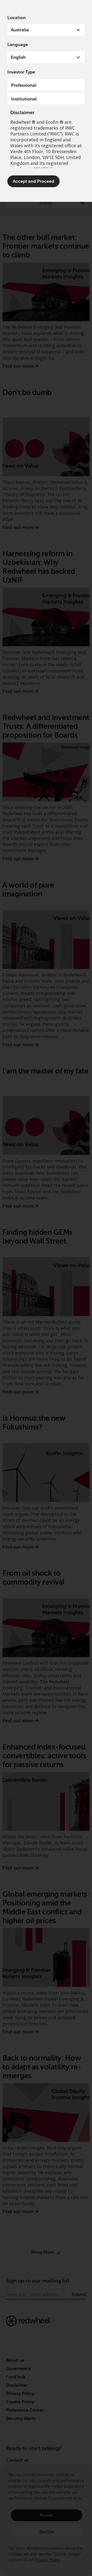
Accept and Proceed (33, 181)
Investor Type (21, 72)
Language (17, 44)
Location (16, 17)
